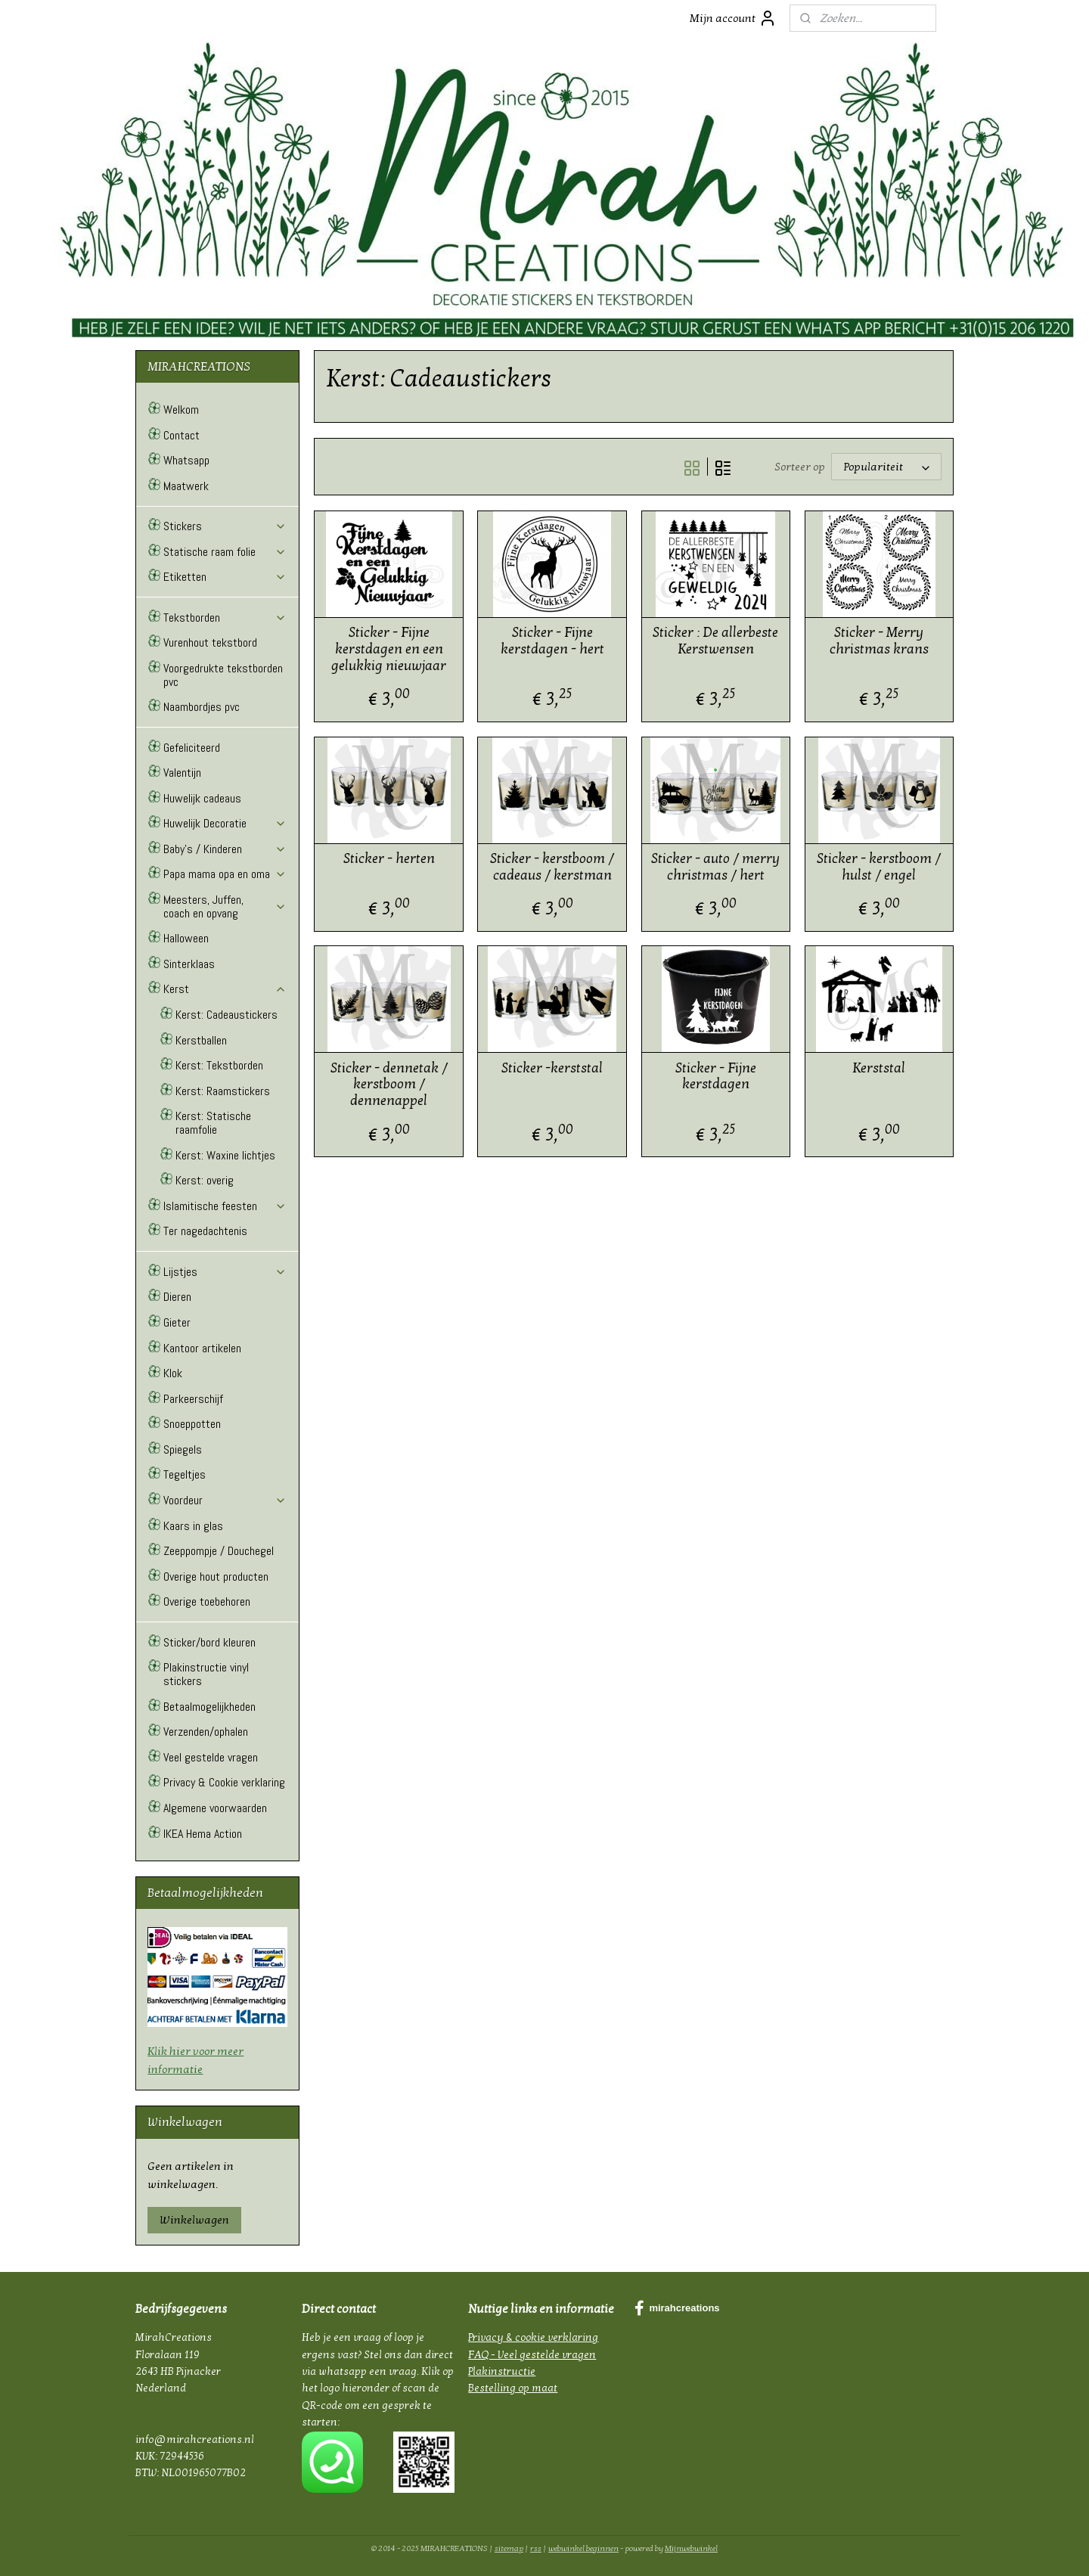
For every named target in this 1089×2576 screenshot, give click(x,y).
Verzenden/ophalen (205, 1732)
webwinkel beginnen (583, 2548)
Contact (181, 435)
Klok (172, 1373)
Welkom (181, 409)
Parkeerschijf (193, 1399)
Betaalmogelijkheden (209, 1707)
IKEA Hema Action (202, 1834)
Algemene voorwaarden (215, 1808)
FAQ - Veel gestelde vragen (532, 2354)
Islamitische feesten (225, 1206)
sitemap (509, 2548)
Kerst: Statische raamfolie (213, 1122)
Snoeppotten (192, 1424)
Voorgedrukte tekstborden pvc (223, 675)
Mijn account (733, 18)
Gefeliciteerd (191, 748)
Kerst (225, 989)
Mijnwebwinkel (691, 2548)
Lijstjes (225, 1272)
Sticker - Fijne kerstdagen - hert (551, 641)
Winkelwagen (194, 2220)
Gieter (177, 1322)
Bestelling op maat (512, 2388)
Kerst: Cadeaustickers (226, 1015)
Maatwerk (186, 486)
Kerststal (878, 1068)
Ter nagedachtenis (205, 1231)
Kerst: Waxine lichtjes (225, 1155)
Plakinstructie (501, 2371)
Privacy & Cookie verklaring (224, 1782)
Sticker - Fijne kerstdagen (715, 1076)
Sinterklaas (189, 964)
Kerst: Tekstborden (219, 1065)
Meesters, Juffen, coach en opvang (225, 906)
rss (535, 2548)
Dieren (177, 1297)
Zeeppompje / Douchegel (218, 1551)
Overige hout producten (215, 1576)
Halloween (186, 938)
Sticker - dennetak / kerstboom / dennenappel (388, 1084)
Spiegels (182, 1449)
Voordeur (225, 1500)
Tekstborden (225, 617)
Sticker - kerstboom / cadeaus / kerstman (552, 867)
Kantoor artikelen (202, 1348)
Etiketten (225, 577)
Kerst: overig (204, 1180)
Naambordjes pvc (201, 707)
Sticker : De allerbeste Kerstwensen (715, 641)
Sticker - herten (388, 859)
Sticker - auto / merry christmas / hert (715, 867)
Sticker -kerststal (552, 1068)
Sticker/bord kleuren (209, 1642)
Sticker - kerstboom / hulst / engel (879, 867)
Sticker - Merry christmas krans (878, 641)
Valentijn (182, 773)
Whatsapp (186, 460)
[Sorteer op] (886, 467)
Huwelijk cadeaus (202, 798)
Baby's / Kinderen (225, 849)
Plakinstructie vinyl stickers (206, 1674)
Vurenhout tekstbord (210, 642)
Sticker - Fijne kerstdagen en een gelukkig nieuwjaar (388, 649)
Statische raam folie (225, 552)
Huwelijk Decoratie (225, 823)
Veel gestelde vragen (210, 1757)
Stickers (225, 526)
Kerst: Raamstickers (222, 1091)
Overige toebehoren (206, 1601)
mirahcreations (676, 2308)
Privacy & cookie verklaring (533, 2337)
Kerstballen (201, 1040)
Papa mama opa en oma (225, 874)
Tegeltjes (184, 1474)
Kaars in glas (193, 1526)
